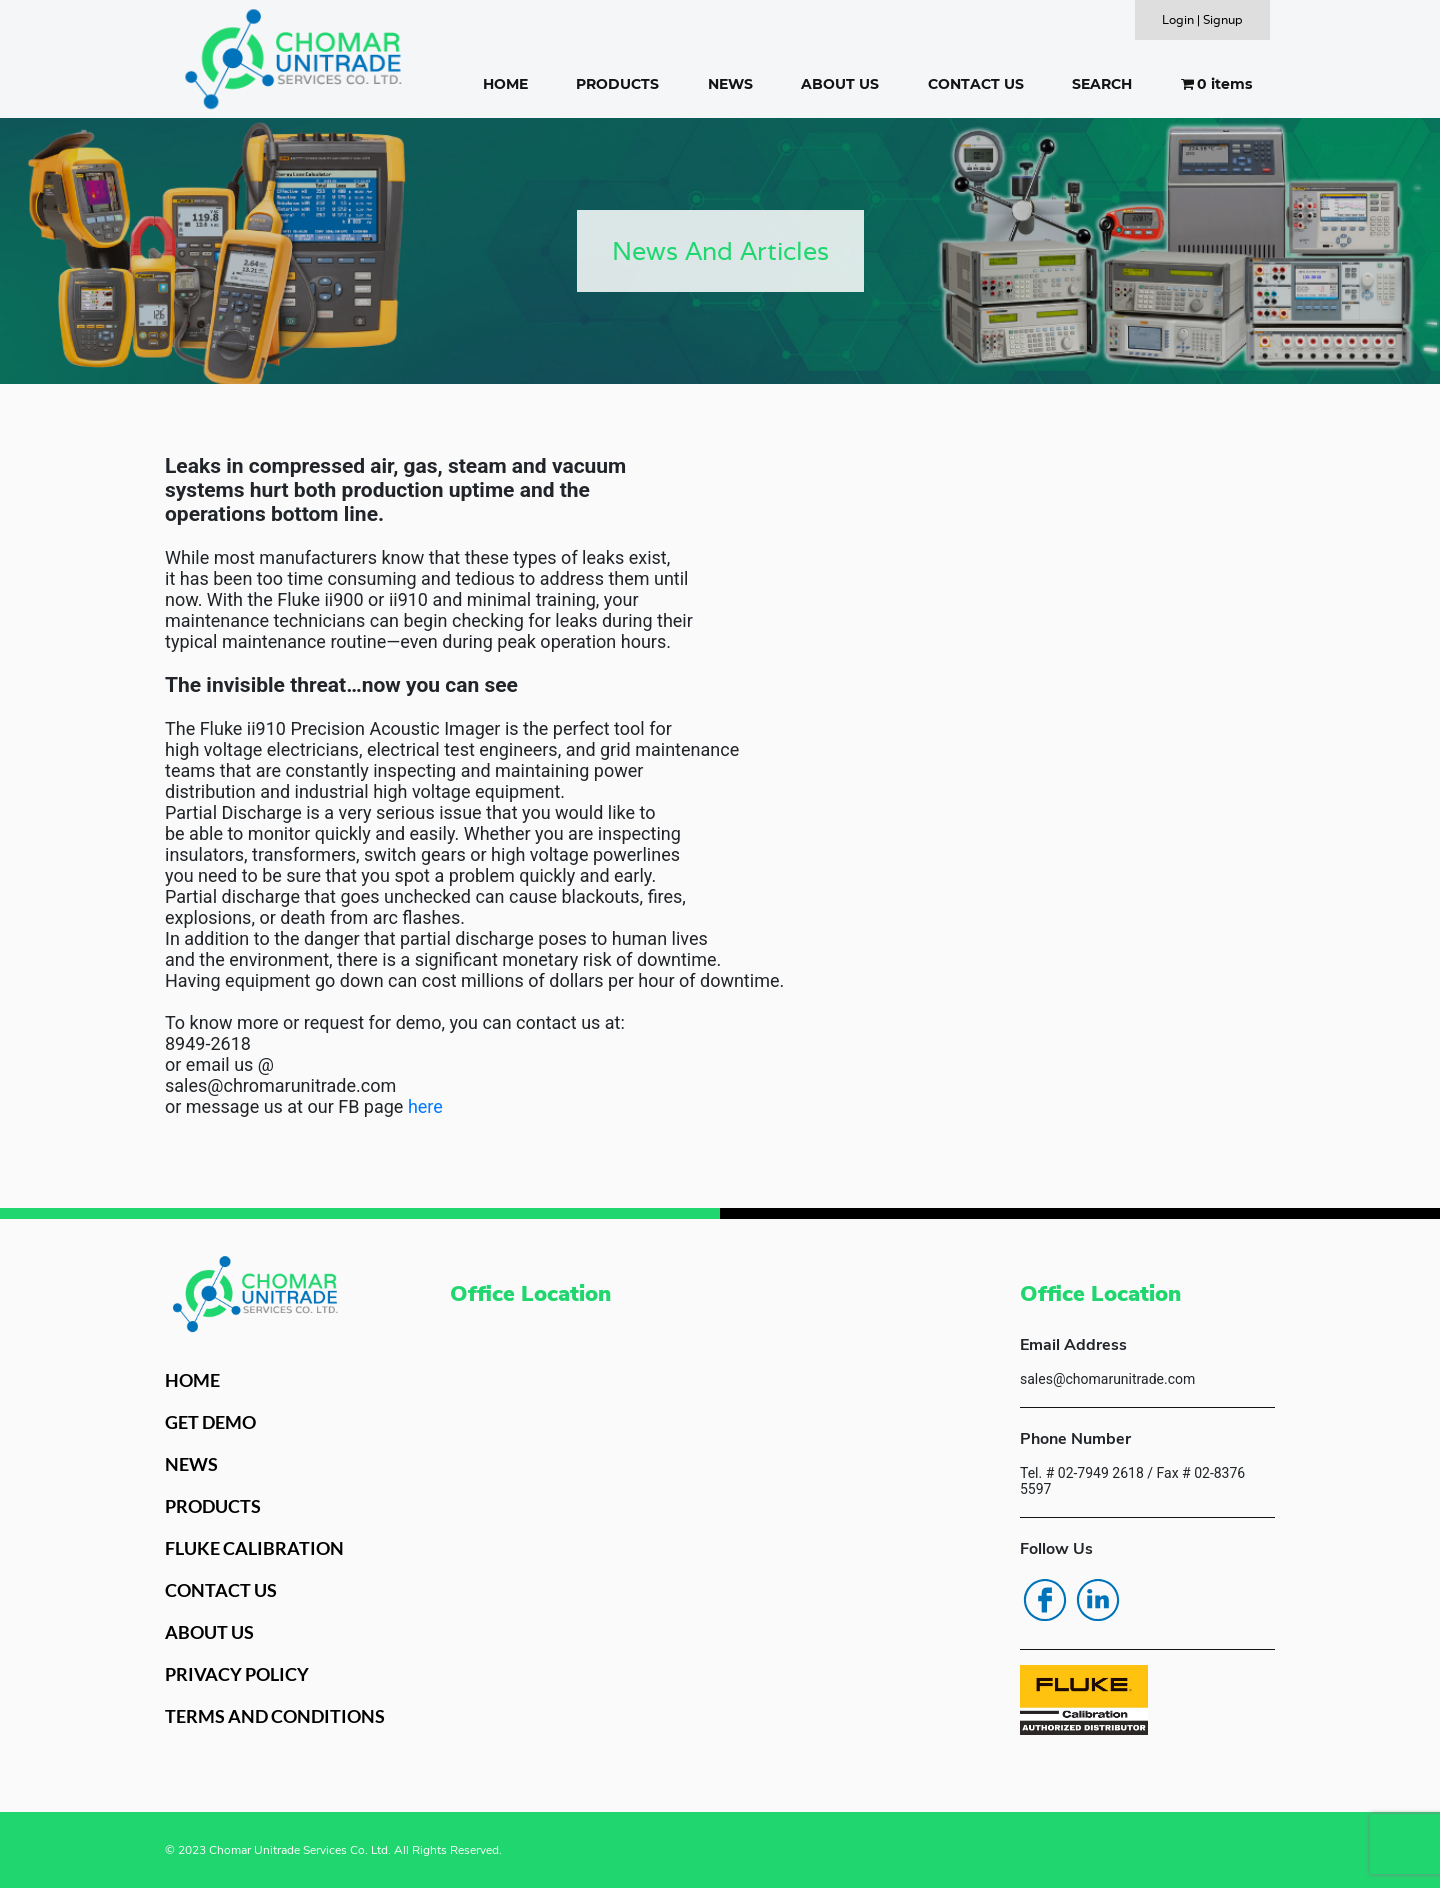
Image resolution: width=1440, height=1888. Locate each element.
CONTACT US (976, 84)
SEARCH (1102, 84)
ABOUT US (840, 84)
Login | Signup (1202, 19)
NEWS (730, 84)
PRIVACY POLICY (237, 1674)
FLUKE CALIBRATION (254, 1548)
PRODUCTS (617, 84)
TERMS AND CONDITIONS (275, 1716)
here (425, 1106)
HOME (505, 84)
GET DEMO (210, 1422)
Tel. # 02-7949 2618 (1082, 1473)
